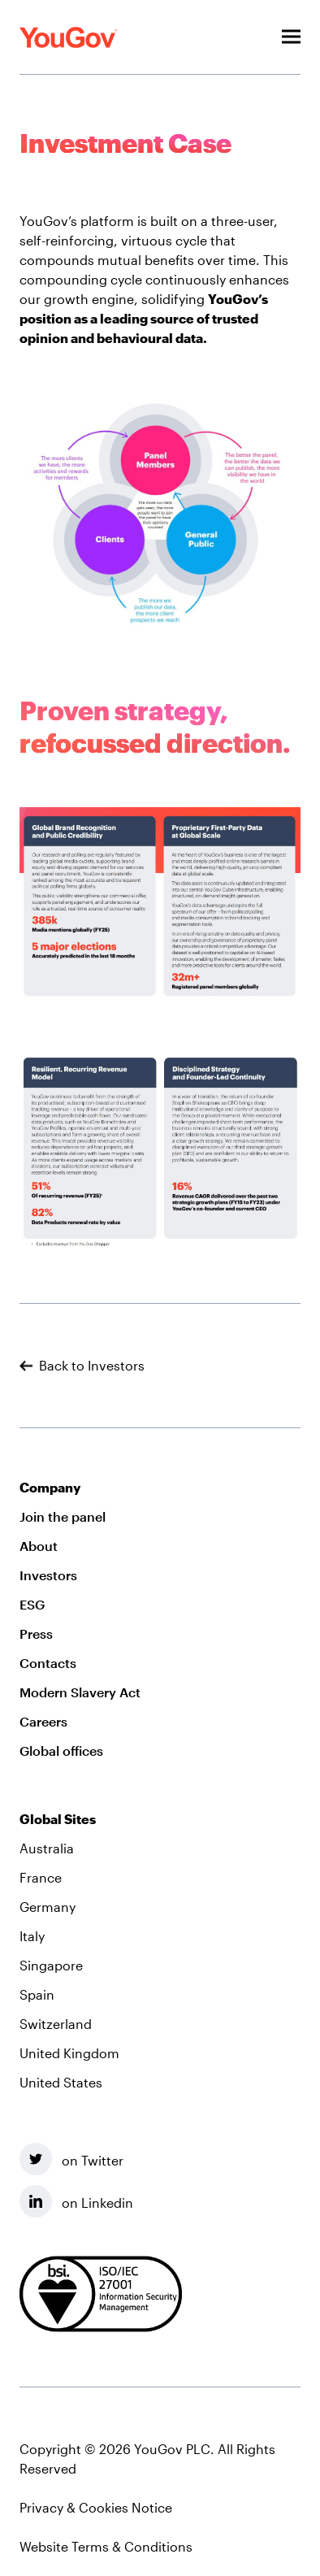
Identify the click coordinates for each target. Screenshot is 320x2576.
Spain (36, 1994)
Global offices (61, 1750)
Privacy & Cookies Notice (95, 2507)
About (38, 1545)
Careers (43, 1721)
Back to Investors (82, 1365)
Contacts (47, 1662)
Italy (32, 1936)
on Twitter (71, 2159)
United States (60, 2082)
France (40, 1877)
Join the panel (62, 1516)
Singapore (51, 1965)
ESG (32, 1604)
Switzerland (55, 2023)
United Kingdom (69, 2053)
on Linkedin (76, 2201)
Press (36, 1633)
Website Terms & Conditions (105, 2546)
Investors (48, 1575)
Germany (47, 1906)
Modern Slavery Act (80, 1692)
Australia (46, 1848)
